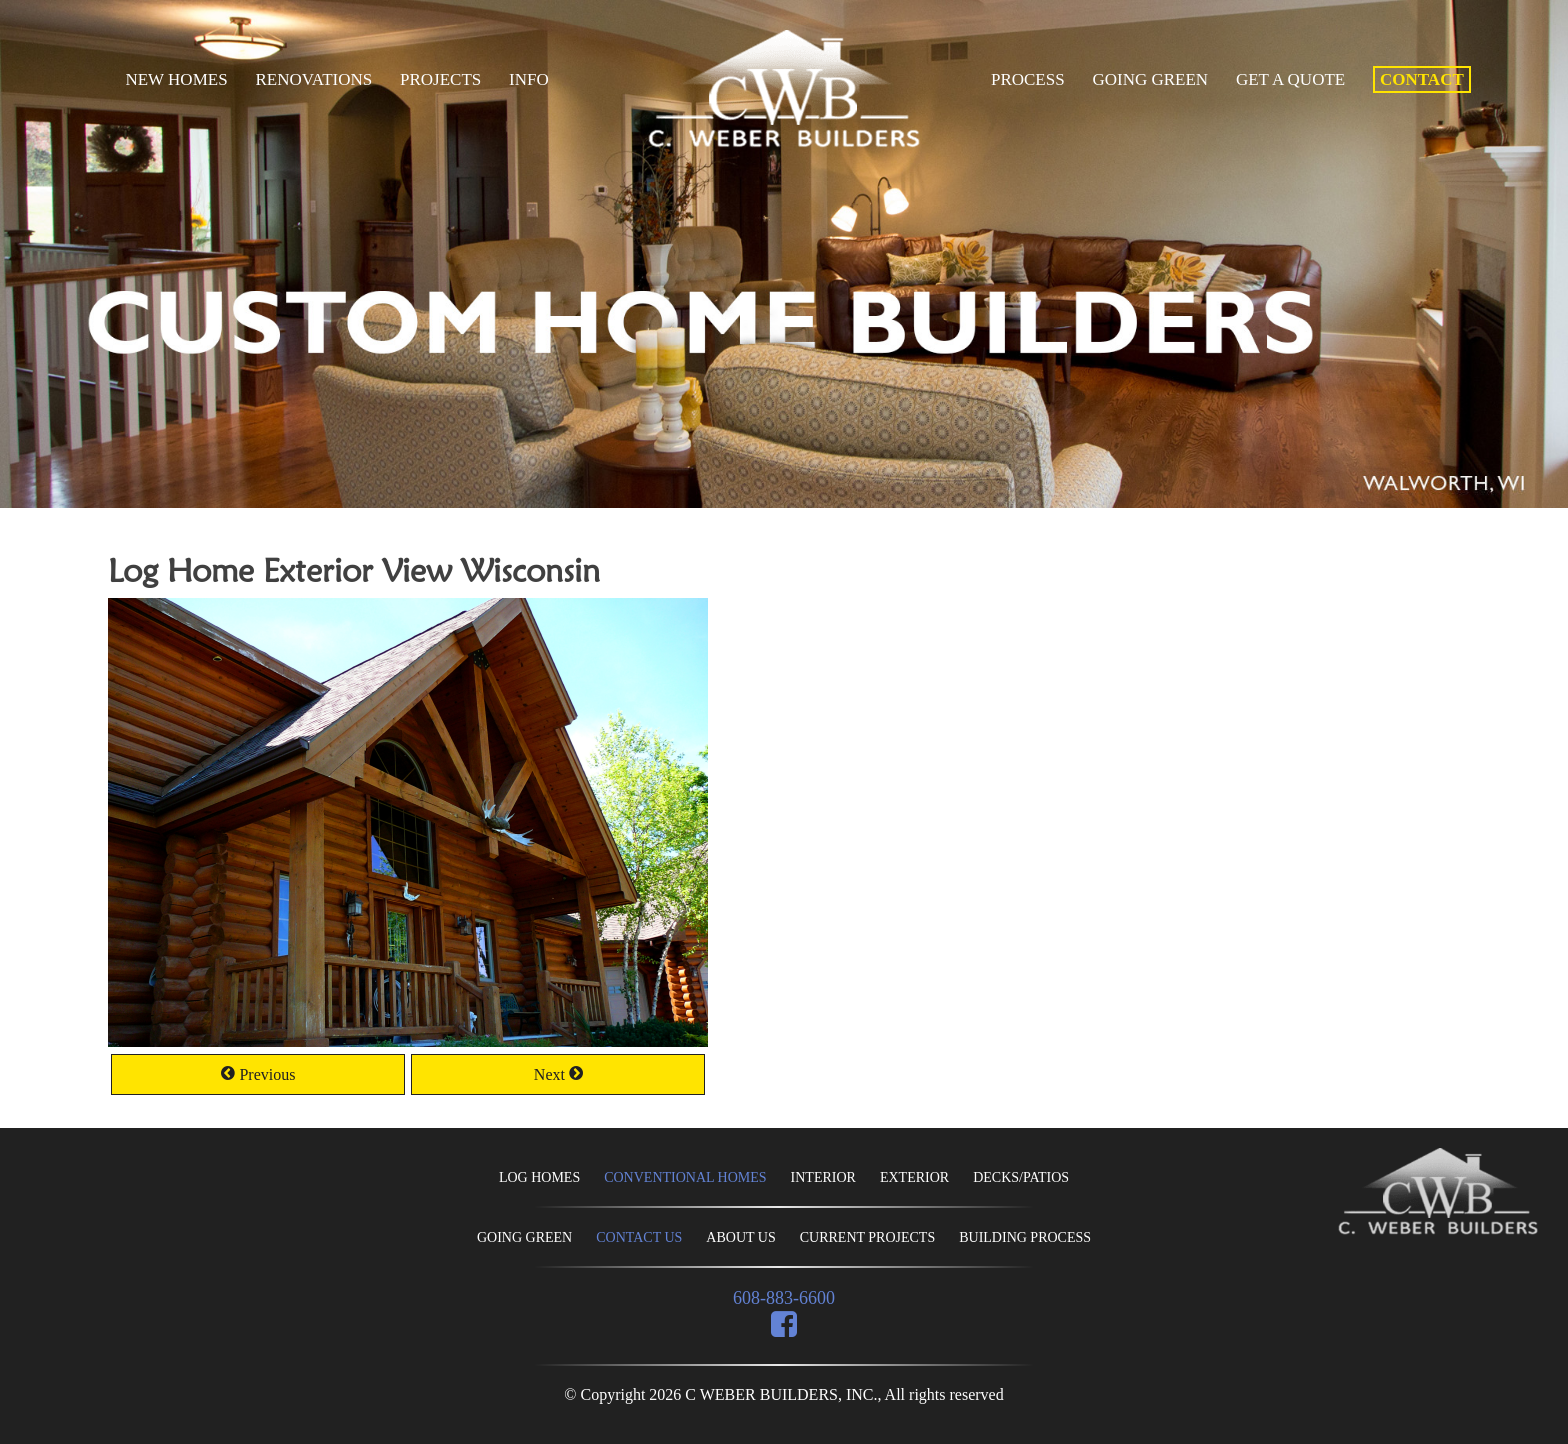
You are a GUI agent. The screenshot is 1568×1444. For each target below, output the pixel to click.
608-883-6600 (784, 1298)
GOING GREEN (524, 1237)
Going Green (1150, 79)
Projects (440, 79)
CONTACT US (639, 1237)
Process (1028, 79)
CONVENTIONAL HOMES (685, 1177)
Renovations (313, 79)
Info (529, 79)
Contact (1422, 79)
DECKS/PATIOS (1021, 1177)
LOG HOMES (539, 1177)
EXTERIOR (914, 1177)
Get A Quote (1290, 79)
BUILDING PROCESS (1025, 1237)
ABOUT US (740, 1237)
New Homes (176, 79)
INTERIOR (823, 1177)
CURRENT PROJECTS (868, 1237)
